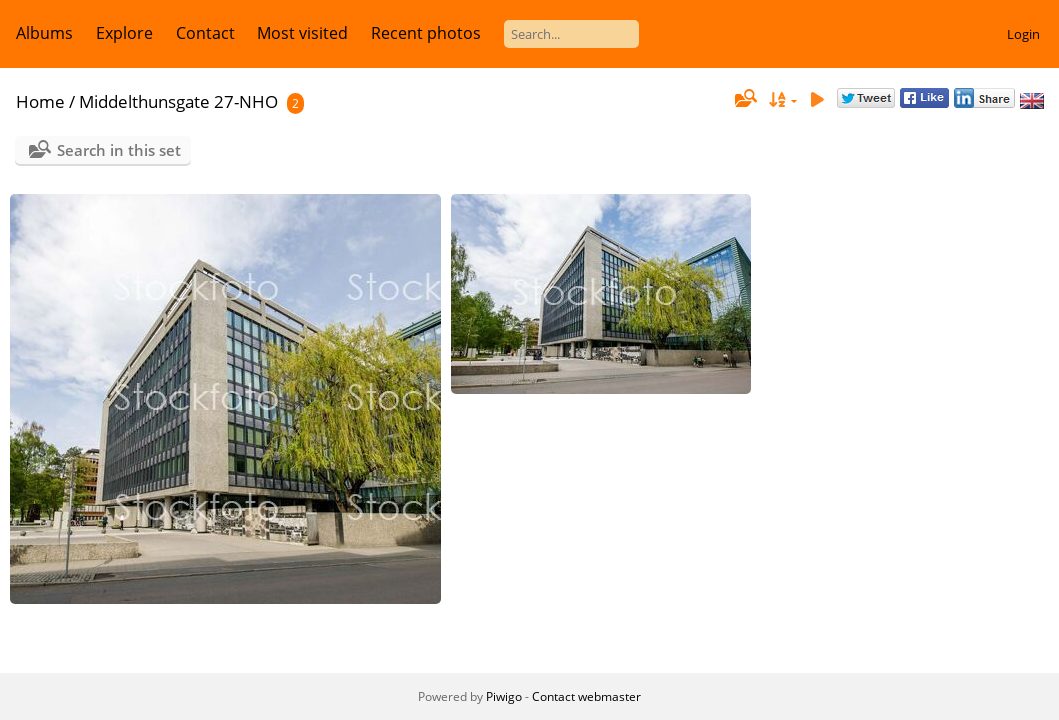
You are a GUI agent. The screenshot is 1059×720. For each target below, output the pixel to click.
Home (40, 101)
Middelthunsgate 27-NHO (178, 101)
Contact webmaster (586, 696)
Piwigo (504, 696)
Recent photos (426, 33)
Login (1023, 34)
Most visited (302, 33)
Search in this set (119, 150)
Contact (205, 33)
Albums (44, 33)
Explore (124, 33)
